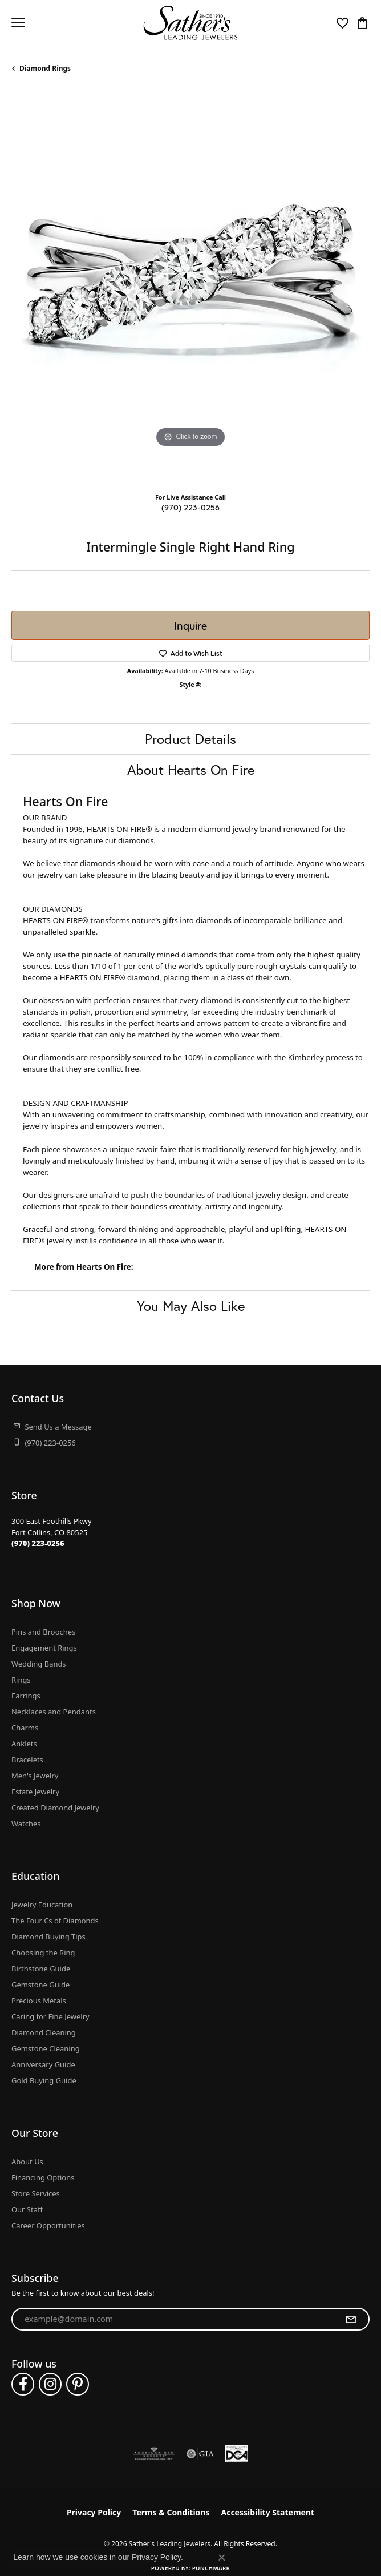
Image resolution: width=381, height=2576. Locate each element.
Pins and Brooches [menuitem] (43, 1632)
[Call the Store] (37, 1543)
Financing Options (42, 2177)
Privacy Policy (94, 2512)
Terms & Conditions (170, 2512)
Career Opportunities (48, 2225)
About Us (27, 2161)
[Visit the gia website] (200, 2453)
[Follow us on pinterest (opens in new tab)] (77, 2384)
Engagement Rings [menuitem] (44, 1648)
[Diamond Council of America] (236, 2453)
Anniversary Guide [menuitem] (43, 2064)
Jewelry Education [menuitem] (41, 1904)
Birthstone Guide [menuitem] (40, 1968)
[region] (190, 287)
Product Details (190, 738)
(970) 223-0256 (190, 507)
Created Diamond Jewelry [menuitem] (55, 1807)
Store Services (35, 2193)
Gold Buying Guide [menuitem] (43, 2080)
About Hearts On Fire (190, 769)
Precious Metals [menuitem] (38, 2000)
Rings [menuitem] (21, 1680)
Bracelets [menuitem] (27, 1759)
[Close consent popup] (221, 2557)
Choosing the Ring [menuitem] (43, 1952)
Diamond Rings (45, 68)
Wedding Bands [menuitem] (38, 1664)
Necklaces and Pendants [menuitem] (53, 1711)
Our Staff (27, 2209)
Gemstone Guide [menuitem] (40, 1984)
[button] (342, 22)
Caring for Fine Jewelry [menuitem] (50, 2016)
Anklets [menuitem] (24, 1743)
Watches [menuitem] (25, 1823)
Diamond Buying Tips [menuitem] (48, 1936)
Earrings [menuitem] (25, 1695)
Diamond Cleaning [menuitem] (43, 2032)
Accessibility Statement (267, 2512)
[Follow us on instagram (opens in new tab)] (50, 2384)
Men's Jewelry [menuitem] (34, 1775)
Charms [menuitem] (24, 1727)
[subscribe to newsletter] (350, 2319)
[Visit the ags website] (154, 2453)
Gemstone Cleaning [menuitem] (45, 2048)
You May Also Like (191, 1305)
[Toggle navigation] (18, 23)
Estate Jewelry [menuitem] (35, 1791)
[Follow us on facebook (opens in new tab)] (22, 2384)
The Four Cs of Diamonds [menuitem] (55, 1920)
